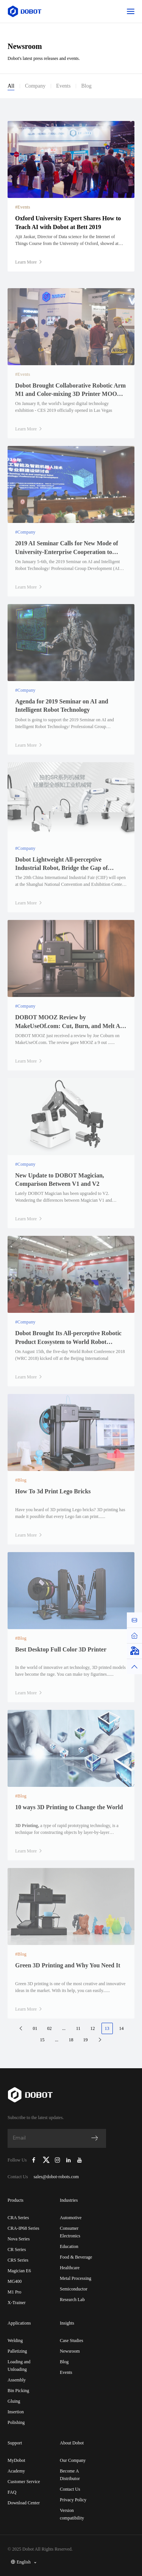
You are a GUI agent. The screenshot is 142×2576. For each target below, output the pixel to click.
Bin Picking (18, 2390)
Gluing (14, 2401)
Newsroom (70, 2351)
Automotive (70, 2217)
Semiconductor (73, 2289)
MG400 (15, 2281)
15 (42, 2039)
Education (69, 2246)
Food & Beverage (76, 2257)
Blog (86, 86)
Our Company (73, 2460)
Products (15, 2200)
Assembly (17, 2380)
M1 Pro (14, 2292)
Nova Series (19, 2239)
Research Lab (72, 2299)
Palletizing (17, 2351)
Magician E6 (19, 2270)
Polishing (16, 2422)
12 (93, 2028)
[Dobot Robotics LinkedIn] (68, 2160)
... (64, 2028)
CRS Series (18, 2260)
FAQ (12, 2492)
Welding (15, 2340)
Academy (16, 2471)
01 (35, 2028)
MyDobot (16, 2460)
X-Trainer (17, 2302)
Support (15, 2443)
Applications (19, 2323)
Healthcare (70, 2267)
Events (63, 86)
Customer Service (24, 2481)
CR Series (17, 2249)
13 (107, 2028)
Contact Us (70, 2489)
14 (121, 2028)
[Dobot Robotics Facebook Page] (33, 2160)
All (11, 86)
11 (78, 2028)
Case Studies (71, 2340)
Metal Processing (75, 2278)
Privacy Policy (73, 2499)
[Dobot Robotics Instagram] (57, 2160)
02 (49, 2028)
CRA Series (18, 2217)
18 (71, 2039)
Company (35, 86)
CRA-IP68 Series (23, 2228)
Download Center (24, 2502)
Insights (67, 2323)
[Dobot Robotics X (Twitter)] (46, 2160)
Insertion (16, 2411)
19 (85, 2039)
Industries (69, 2200)
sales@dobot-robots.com (56, 2176)
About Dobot (72, 2443)
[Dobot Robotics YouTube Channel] (79, 2160)
